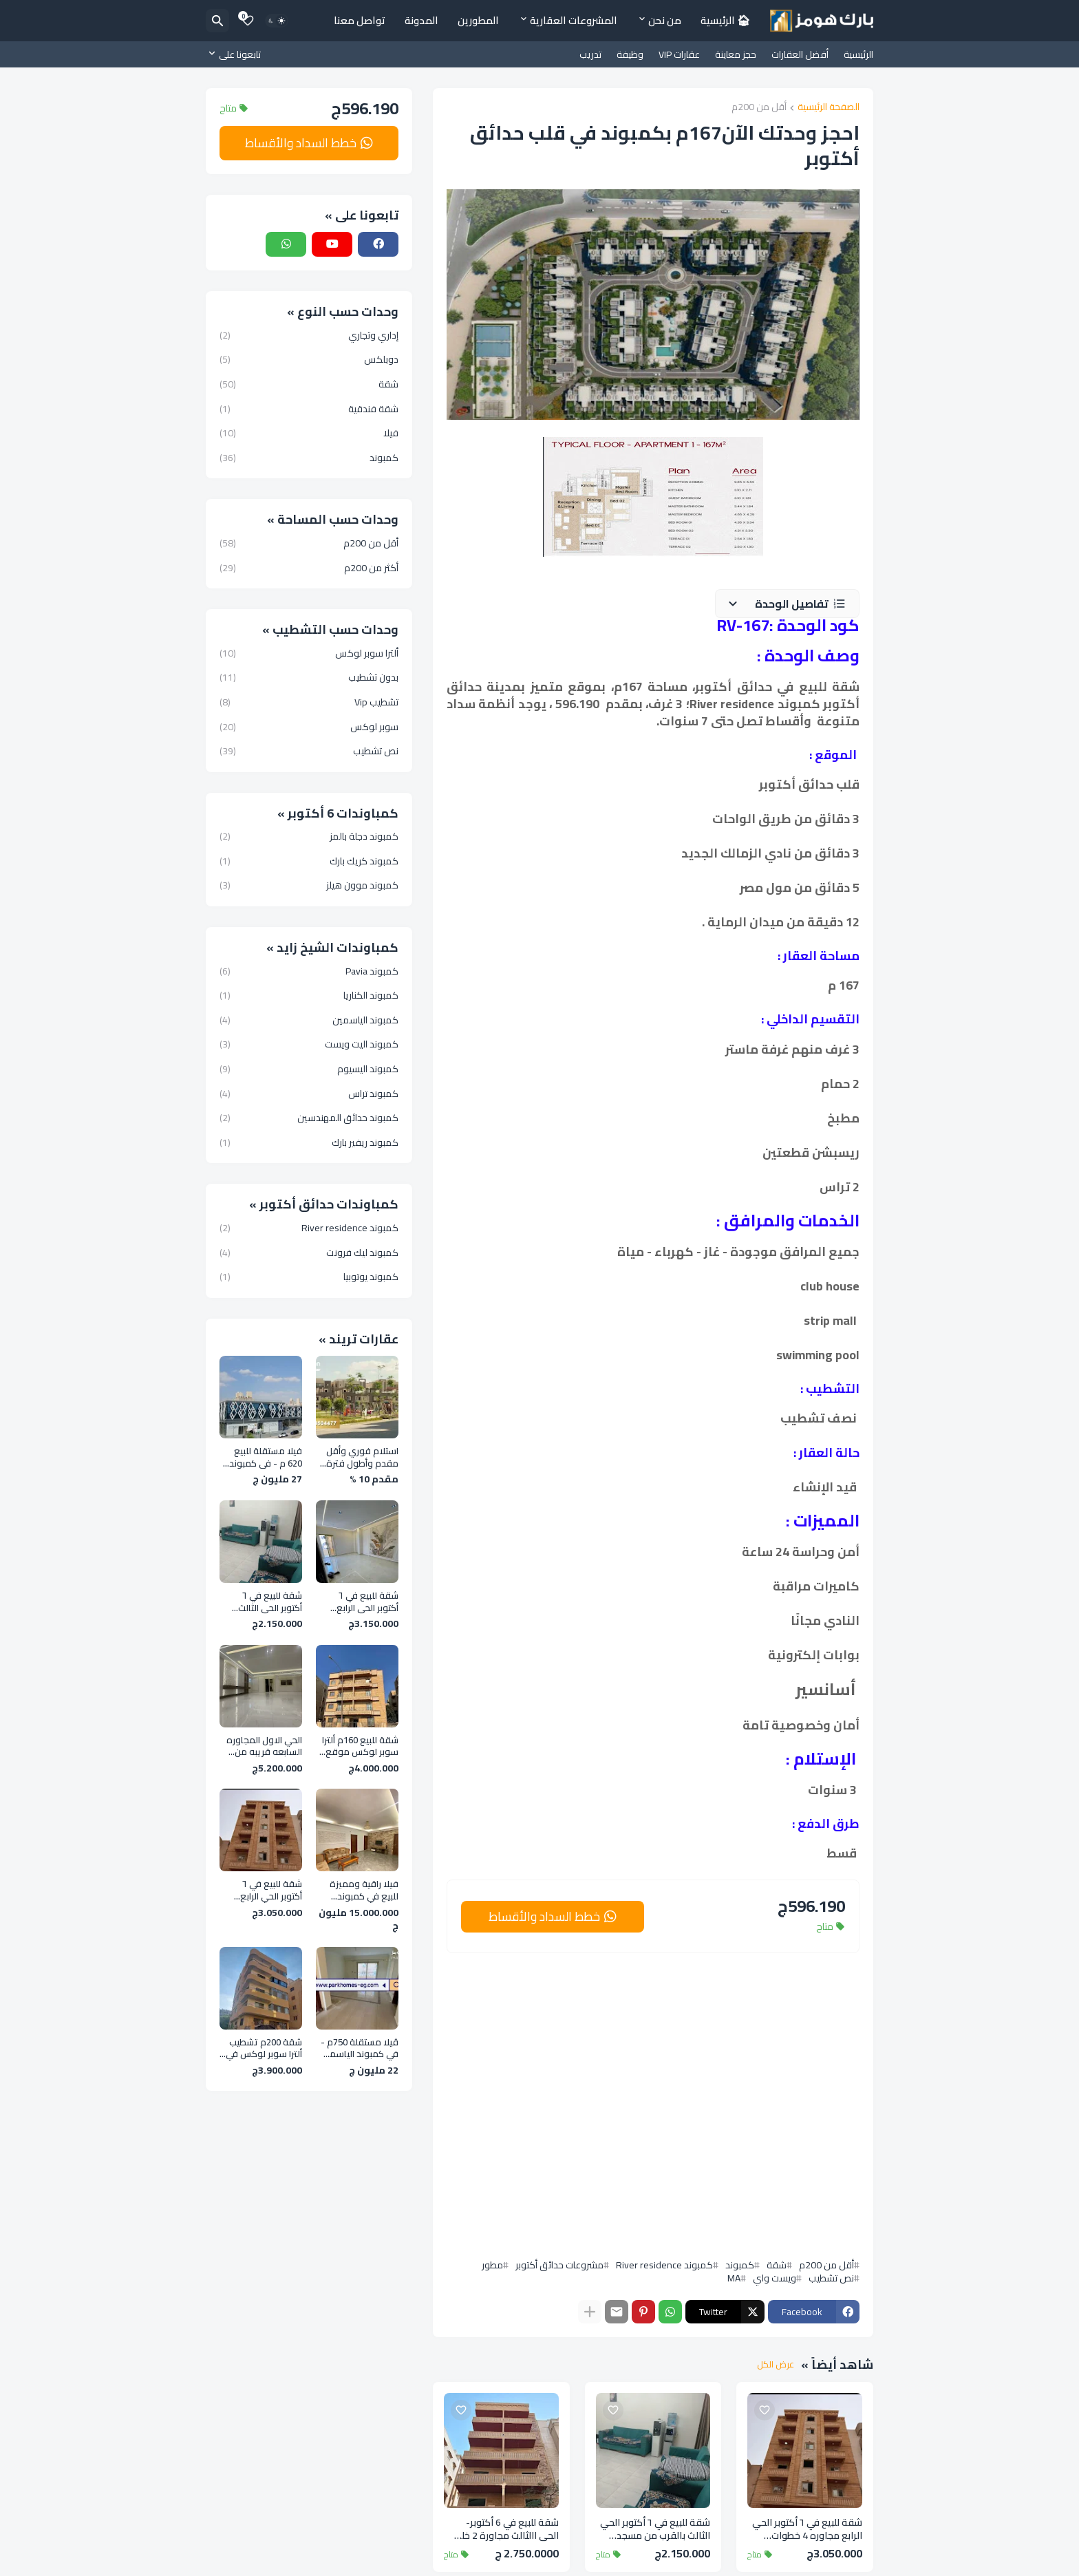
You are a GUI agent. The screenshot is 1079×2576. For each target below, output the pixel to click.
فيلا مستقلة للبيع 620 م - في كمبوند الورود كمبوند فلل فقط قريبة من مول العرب (263, 1457)
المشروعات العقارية (573, 20)
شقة (777, 2265)
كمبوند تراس (309, 1094)
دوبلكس (309, 359)
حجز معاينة (735, 54)
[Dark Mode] (276, 21)
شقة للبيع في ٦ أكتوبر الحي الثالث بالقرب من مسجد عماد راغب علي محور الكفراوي (655, 2529)
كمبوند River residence (664, 2265)
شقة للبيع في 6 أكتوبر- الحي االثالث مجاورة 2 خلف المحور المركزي (505, 2529)
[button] (787, 603)
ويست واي (774, 2278)
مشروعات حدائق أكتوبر (559, 2265)
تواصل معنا (359, 20)
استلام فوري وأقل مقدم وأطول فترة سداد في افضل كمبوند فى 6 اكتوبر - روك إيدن (359, 1457)
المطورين (478, 20)
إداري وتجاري (309, 336)
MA (733, 2278)
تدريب (590, 54)
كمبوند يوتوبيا (309, 1276)
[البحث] (217, 20)
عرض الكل (775, 2365)
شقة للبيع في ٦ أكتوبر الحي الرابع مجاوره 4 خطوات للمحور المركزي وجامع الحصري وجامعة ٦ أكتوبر (807, 2529)
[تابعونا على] (237, 54)
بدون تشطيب (309, 677)
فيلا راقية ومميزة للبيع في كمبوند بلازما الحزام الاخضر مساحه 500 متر (363, 1890)
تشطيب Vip (309, 702)
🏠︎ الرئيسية (725, 20)
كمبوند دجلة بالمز (309, 837)
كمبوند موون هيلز (309, 884)
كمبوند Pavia (309, 972)
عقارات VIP (679, 54)
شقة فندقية (309, 409)
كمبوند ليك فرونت (309, 1253)
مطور (492, 2265)
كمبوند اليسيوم (309, 1069)
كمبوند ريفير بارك (309, 1141)
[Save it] (764, 2410)
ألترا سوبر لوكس (309, 654)
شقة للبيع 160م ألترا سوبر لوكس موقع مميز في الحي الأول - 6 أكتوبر (357, 1746)
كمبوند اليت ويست (309, 1044)
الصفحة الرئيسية (828, 108)
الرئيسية (858, 54)
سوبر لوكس (309, 727)
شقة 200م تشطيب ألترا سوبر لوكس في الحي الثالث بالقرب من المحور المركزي (261, 2048)
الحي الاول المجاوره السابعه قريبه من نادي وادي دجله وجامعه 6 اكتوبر (264, 1746)
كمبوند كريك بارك (309, 861)
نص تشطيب (831, 2278)
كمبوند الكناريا (309, 995)
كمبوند (739, 2265)
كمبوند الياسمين (309, 1020)
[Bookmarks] (247, 20)
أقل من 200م (759, 108)
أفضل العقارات (800, 54)
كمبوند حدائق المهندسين (309, 1118)
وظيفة (630, 54)
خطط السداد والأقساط (544, 1916)
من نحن (664, 20)
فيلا (309, 433)
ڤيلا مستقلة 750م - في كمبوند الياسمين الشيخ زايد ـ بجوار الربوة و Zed (359, 2048)
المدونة (421, 20)
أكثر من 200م (309, 567)
